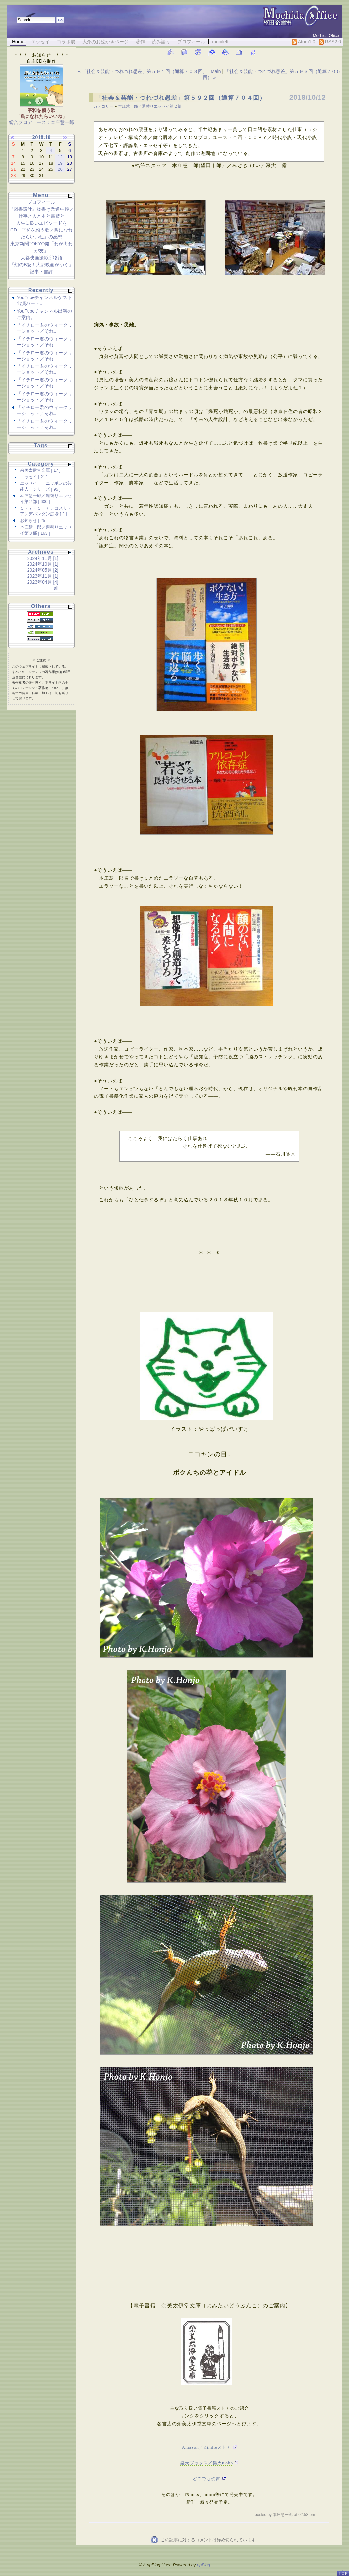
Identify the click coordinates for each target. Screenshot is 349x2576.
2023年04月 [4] (42, 582)
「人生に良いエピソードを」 (41, 223)
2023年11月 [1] (42, 576)
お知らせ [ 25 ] (34, 520)
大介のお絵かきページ (105, 41)
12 (60, 156)
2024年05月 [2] (42, 570)
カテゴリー (103, 106)
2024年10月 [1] (42, 564)
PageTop (342, 2570)
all (56, 588)
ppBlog (203, 2564)
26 (60, 169)
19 (60, 163)
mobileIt (220, 41)
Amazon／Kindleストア (206, 2447)
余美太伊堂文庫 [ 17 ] (40, 470)
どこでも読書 (206, 2478)
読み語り (161, 41)
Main (216, 71)
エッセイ (40, 41)
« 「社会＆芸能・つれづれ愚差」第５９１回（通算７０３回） (143, 71)
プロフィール (191, 41)
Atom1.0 (303, 42)
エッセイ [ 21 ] (34, 477)
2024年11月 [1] (42, 558)
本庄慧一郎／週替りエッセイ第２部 (150, 106)
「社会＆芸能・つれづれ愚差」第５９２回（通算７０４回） (180, 98)
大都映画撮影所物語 (41, 257)
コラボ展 (66, 41)
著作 (140, 41)
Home (18, 41)
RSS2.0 (330, 42)
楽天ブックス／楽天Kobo (206, 2462)
